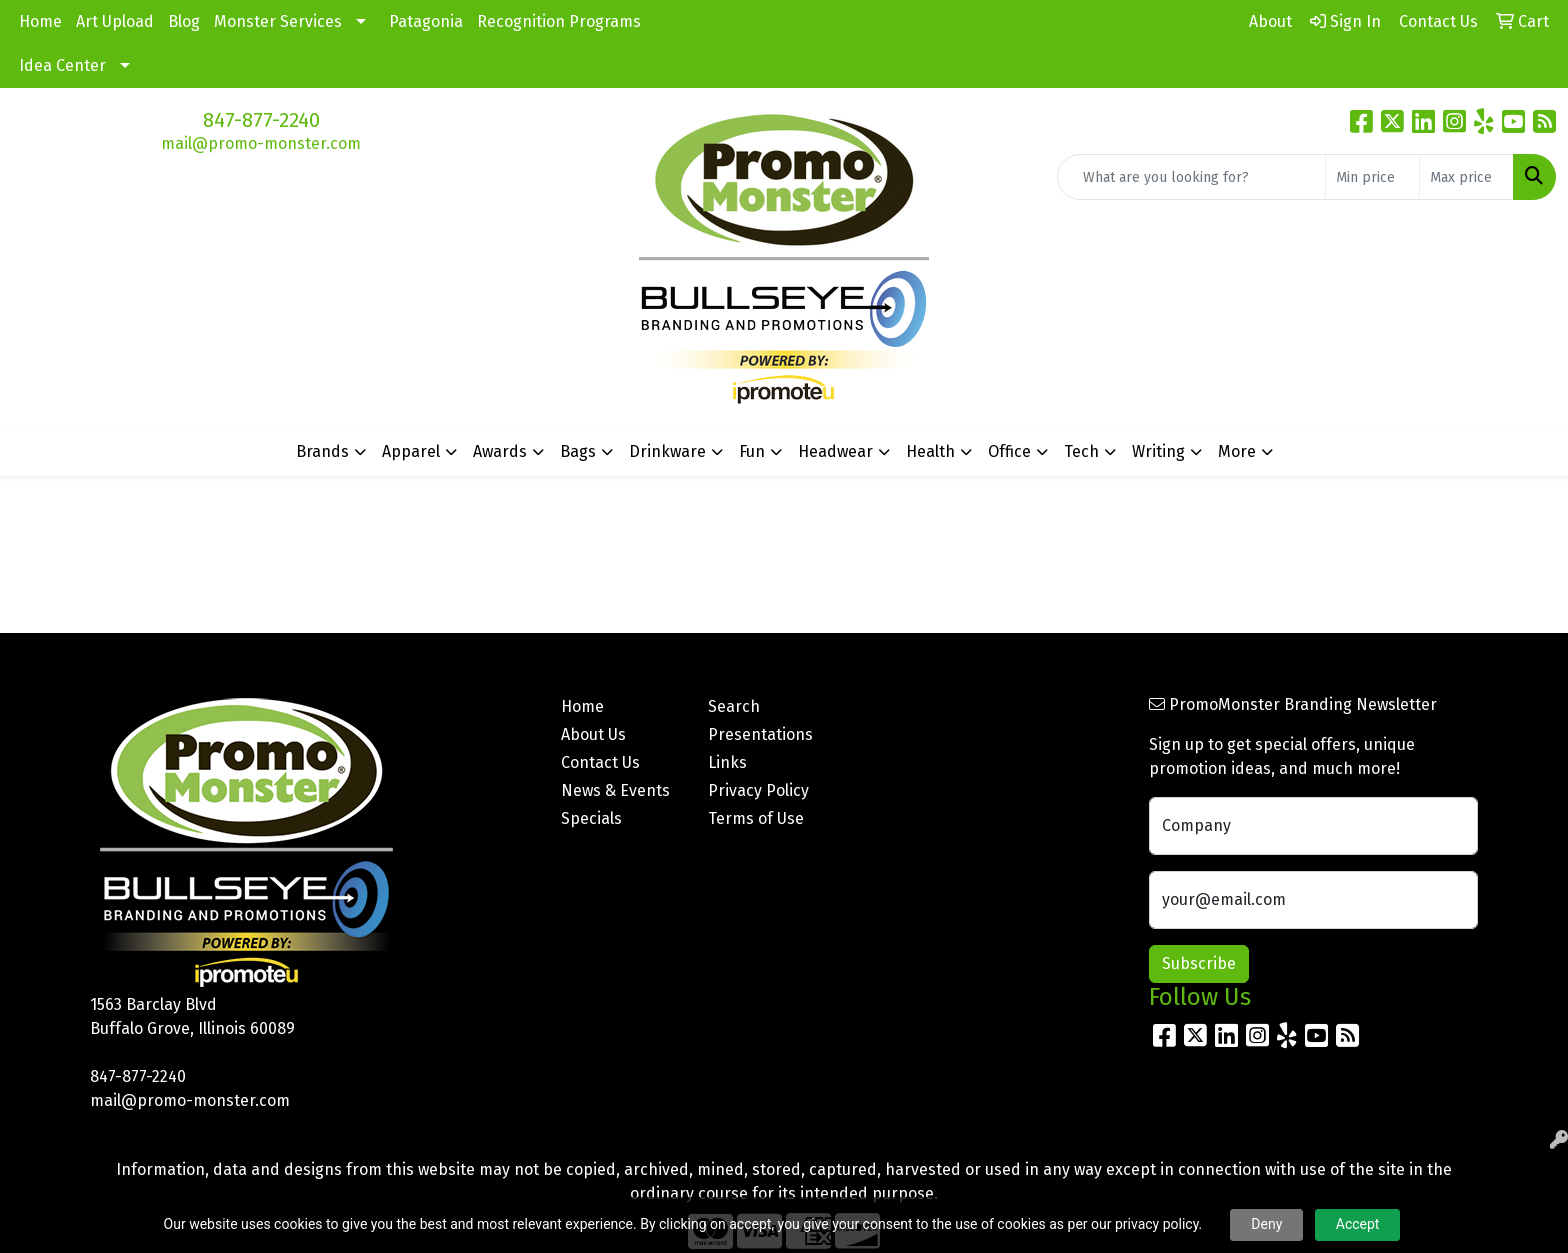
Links (727, 762)
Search (734, 706)
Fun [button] (752, 451)
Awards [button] (500, 451)
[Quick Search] (1191, 177)
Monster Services (278, 21)
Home (40, 21)
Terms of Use (756, 818)
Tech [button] (1081, 451)
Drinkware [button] (667, 451)
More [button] (1237, 451)
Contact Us (600, 762)
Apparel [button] (411, 451)
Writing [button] (1158, 451)
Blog (184, 21)
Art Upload (115, 21)
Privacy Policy (758, 790)
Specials (591, 818)
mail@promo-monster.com (261, 143)
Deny (1266, 1224)
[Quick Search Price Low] (1372, 177)
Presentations (760, 734)
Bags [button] (578, 451)
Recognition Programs (559, 21)
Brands (322, 451)
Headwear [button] (835, 451)
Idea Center (62, 65)
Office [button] (1009, 451)
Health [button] (930, 451)
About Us (593, 734)
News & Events (615, 790)
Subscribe (1199, 963)
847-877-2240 (261, 120)
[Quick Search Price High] (1466, 177)
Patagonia (426, 21)
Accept (1358, 1224)
